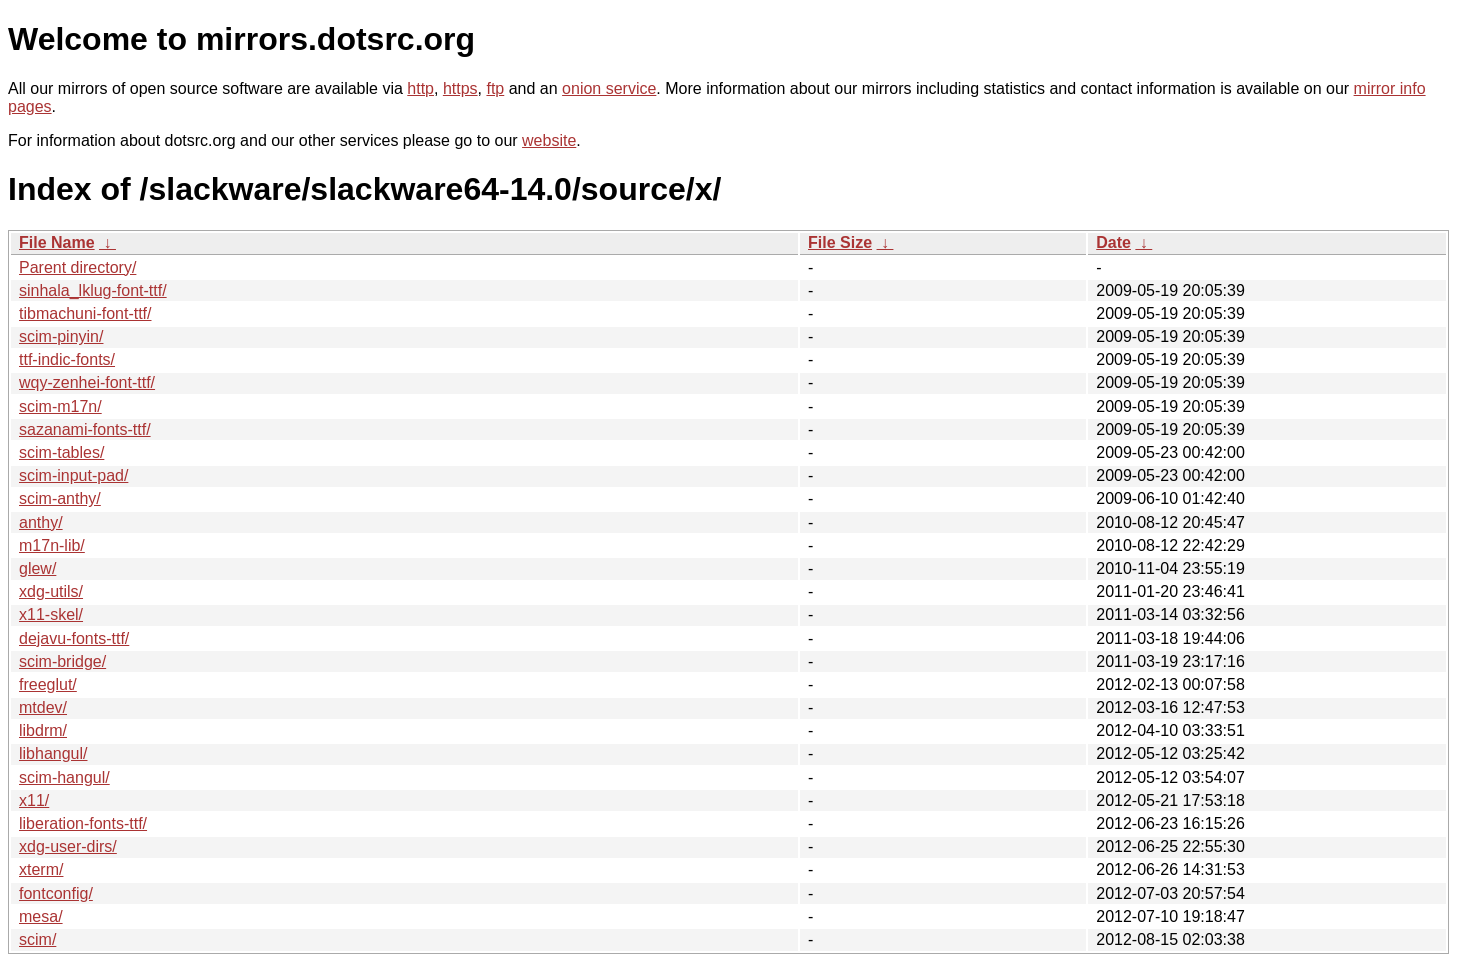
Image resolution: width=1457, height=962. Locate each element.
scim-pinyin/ (61, 336)
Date (1113, 242)
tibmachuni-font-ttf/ (85, 313)
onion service (609, 88)
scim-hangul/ (64, 777)
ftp (495, 88)
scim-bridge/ (62, 661)
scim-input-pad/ (73, 475)
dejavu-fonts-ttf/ (74, 638)
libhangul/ (53, 753)
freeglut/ (48, 684)
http (420, 88)
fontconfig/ (56, 893)
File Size (840, 242)
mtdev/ (43, 707)
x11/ (34, 800)
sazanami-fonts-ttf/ (85, 429)
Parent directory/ (77, 267)
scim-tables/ (61, 452)
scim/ (37, 939)
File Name (57, 242)
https (460, 88)
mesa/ (41, 916)
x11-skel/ (51, 614)
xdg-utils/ (51, 591)
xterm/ (41, 869)
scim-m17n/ (60, 406)
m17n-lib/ (52, 545)
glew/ (37, 568)
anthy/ (41, 522)
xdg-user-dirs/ (68, 846)
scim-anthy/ (60, 498)
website (549, 140)
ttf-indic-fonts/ (67, 359)
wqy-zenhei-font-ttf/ (87, 382)
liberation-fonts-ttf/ (83, 823)
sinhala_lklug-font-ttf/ (93, 290)
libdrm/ (43, 730)
